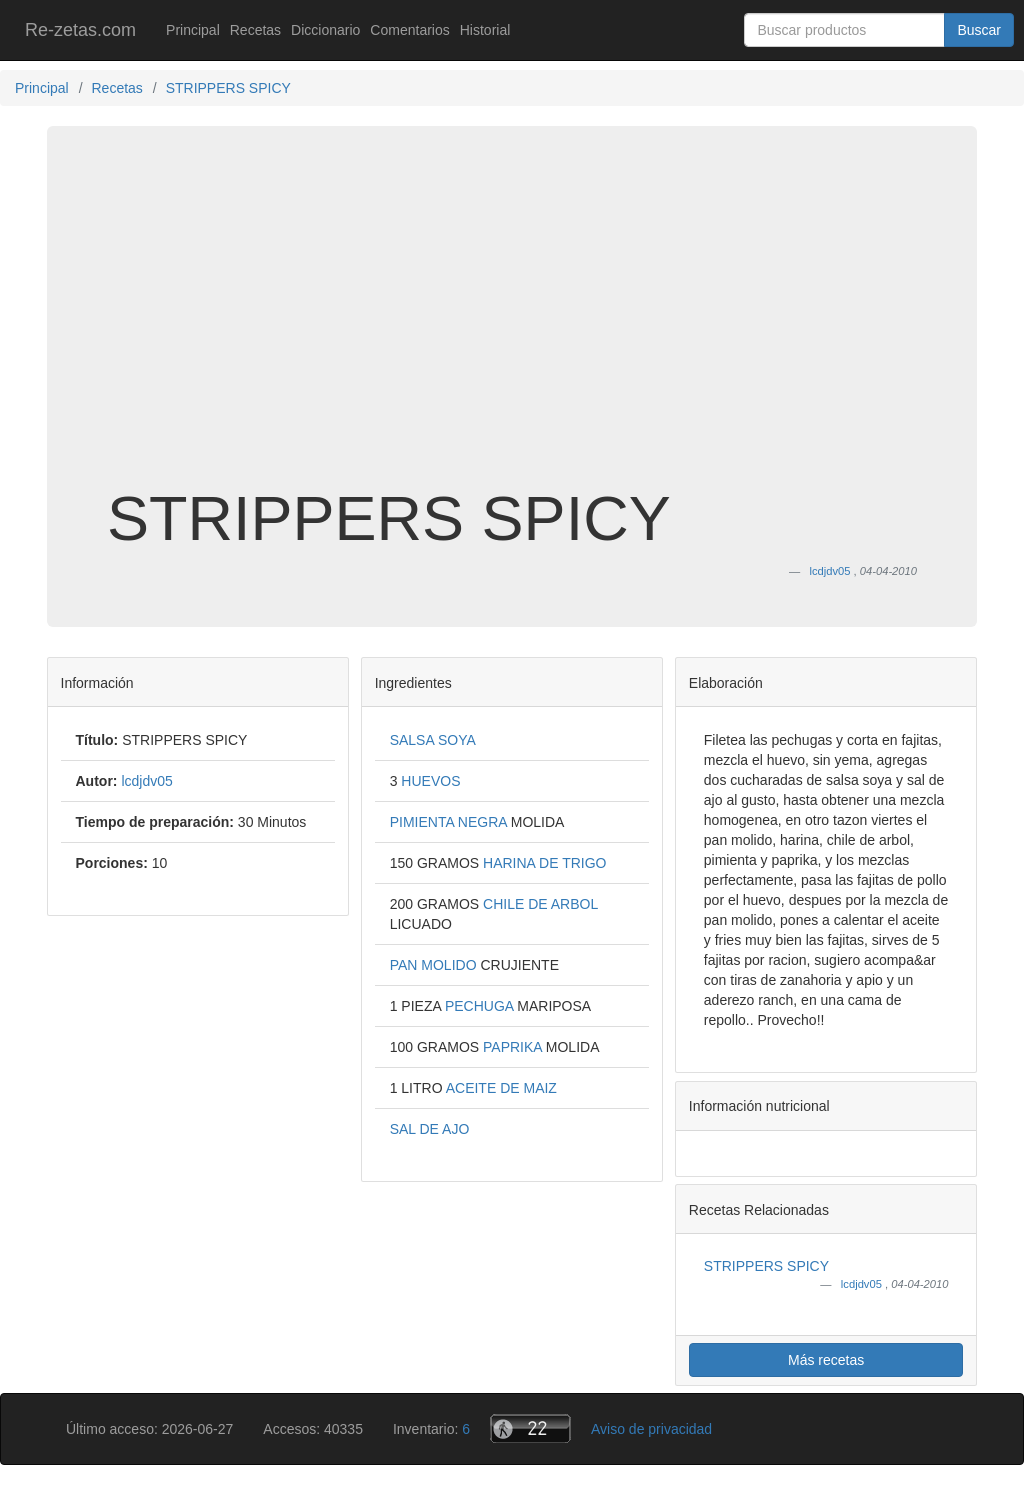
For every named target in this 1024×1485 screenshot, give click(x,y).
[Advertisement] (512, 324)
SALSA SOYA (433, 740)
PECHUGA (481, 1006)
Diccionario (325, 30)
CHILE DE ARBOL (540, 904)
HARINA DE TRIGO (544, 863)
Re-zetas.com (80, 30)
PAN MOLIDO (435, 965)
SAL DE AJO (430, 1129)
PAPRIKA (514, 1047)
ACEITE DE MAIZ (501, 1088)
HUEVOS (430, 781)
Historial (485, 30)
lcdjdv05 (863, 1284)
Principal (193, 30)
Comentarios (409, 30)
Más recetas (826, 1360)
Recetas (255, 30)
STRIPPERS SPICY (766, 1266)
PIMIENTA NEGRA (450, 822)
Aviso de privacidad (651, 1429)
